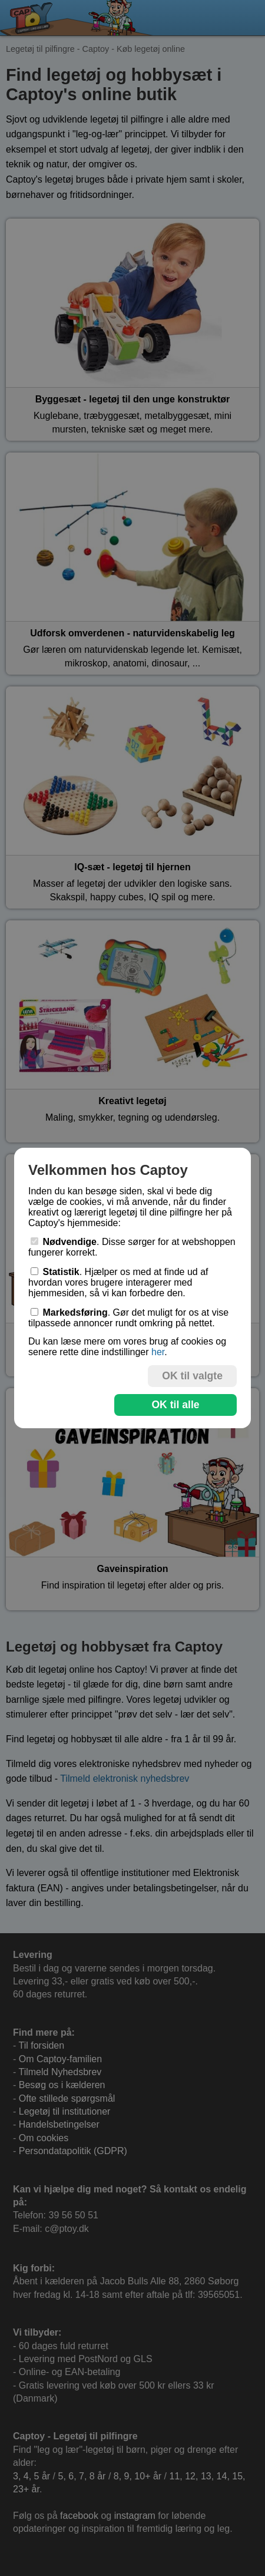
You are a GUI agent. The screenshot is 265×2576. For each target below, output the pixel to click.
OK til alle (175, 1405)
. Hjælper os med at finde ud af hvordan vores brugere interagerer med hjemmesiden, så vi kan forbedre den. (118, 1282)
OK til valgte (192, 1376)
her (157, 1352)
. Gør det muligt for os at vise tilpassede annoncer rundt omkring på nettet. (128, 1317)
